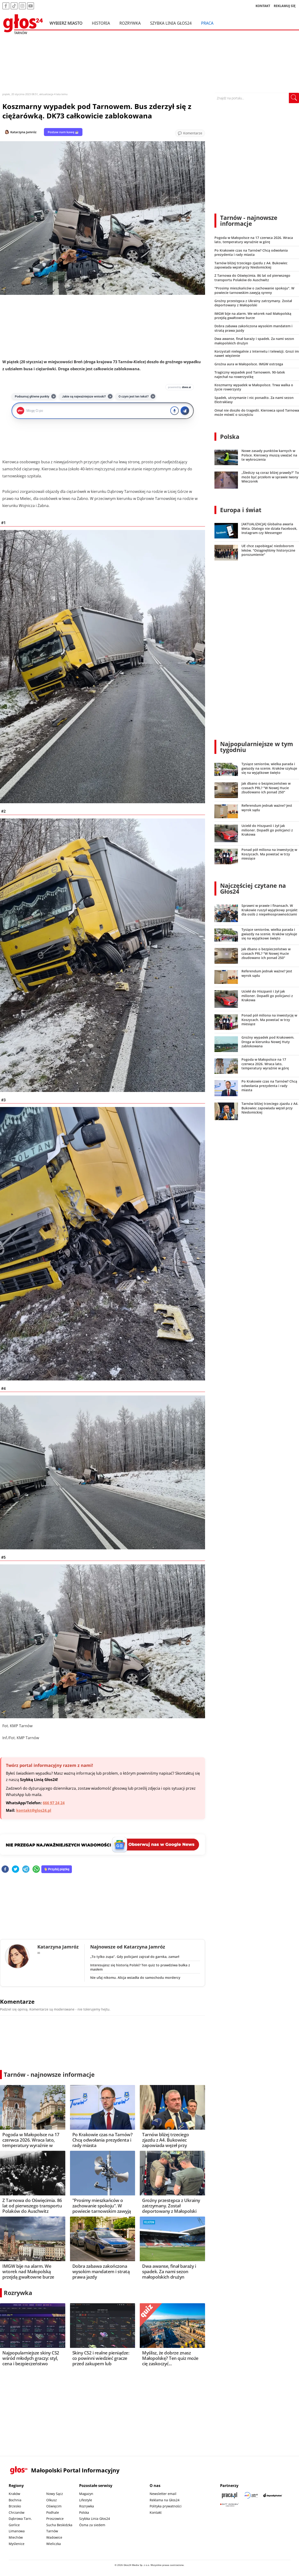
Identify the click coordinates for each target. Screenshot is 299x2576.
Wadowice (54, 2537)
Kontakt (156, 2512)
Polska (229, 436)
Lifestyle (85, 2500)
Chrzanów (16, 2512)
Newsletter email (163, 2493)
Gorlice (14, 2525)
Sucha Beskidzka (59, 2525)
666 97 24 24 (54, 1802)
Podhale (52, 2512)
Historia (101, 23)
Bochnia (15, 2500)
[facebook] (5, 1869)
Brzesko (15, 2506)
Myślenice (16, 2543)
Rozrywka (130, 23)
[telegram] (26, 1869)
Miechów (16, 2537)
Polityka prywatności (166, 2506)
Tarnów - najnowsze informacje (49, 2074)
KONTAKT (263, 6)
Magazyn (86, 2493)
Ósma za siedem (92, 2525)
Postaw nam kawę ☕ (63, 132)
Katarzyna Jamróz (23, 132)
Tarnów (52, 2531)
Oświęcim (54, 2506)
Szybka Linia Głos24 (171, 23)
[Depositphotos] (272, 2495)
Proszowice (55, 2518)
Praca (207, 23)
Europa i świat (240, 510)
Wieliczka (53, 2543)
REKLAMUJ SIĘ (284, 6)
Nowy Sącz (54, 2493)
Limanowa (17, 2531)
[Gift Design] (229, 2504)
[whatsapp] (36, 1869)
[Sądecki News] (251, 2495)
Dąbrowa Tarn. (20, 2518)
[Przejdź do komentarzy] (190, 133)
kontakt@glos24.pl (33, 1810)
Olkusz (51, 2500)
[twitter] (15, 1869)
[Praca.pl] (229, 2495)
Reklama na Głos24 (164, 2500)
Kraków (14, 2493)
